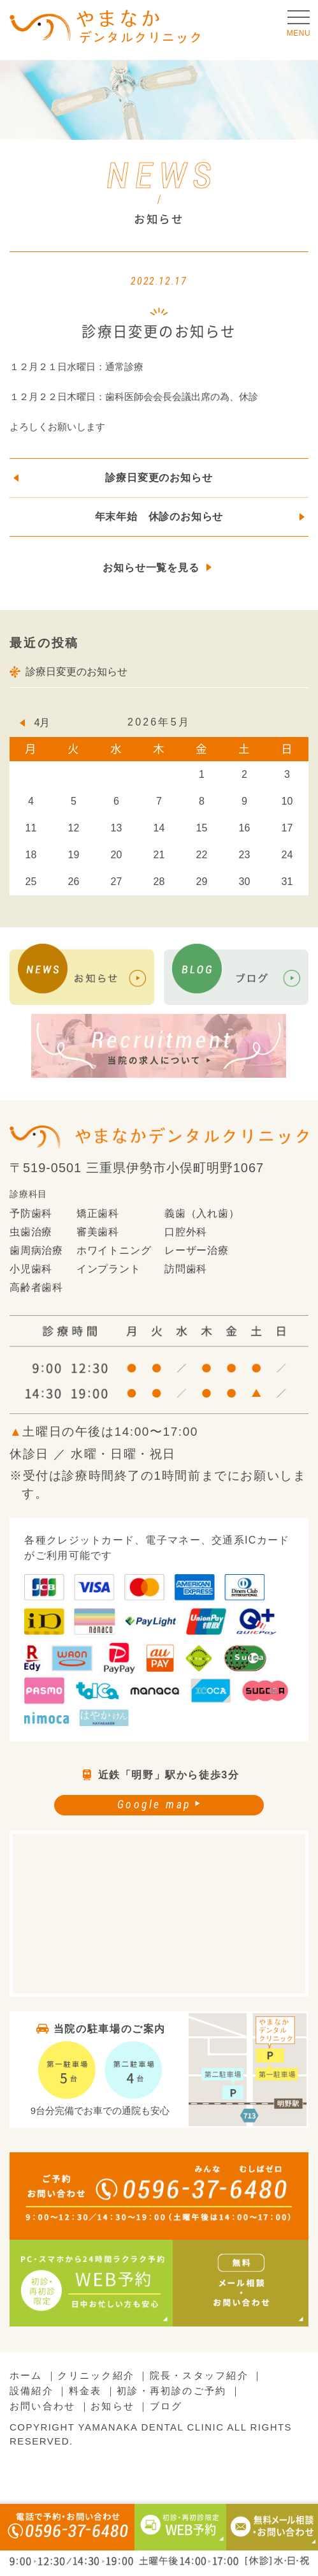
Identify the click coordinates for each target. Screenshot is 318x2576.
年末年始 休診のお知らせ (159, 516)
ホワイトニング (114, 1250)
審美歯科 (97, 1231)
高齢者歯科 (36, 1288)
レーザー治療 (196, 1250)
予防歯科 (31, 1213)
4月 (42, 722)
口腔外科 (185, 1231)
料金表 (85, 2390)
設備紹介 (32, 2390)
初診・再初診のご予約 (171, 2390)
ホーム (26, 2375)
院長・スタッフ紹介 (199, 2375)
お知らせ (112, 2406)
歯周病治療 (36, 1250)
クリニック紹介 (95, 2375)
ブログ (166, 2406)
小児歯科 (31, 1268)
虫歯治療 (31, 1231)
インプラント (108, 1268)
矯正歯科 (97, 1213)
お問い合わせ (42, 2406)
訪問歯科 (185, 1268)
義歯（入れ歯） (202, 1213)
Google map (154, 1804)
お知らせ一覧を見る (151, 567)
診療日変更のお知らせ (158, 477)
